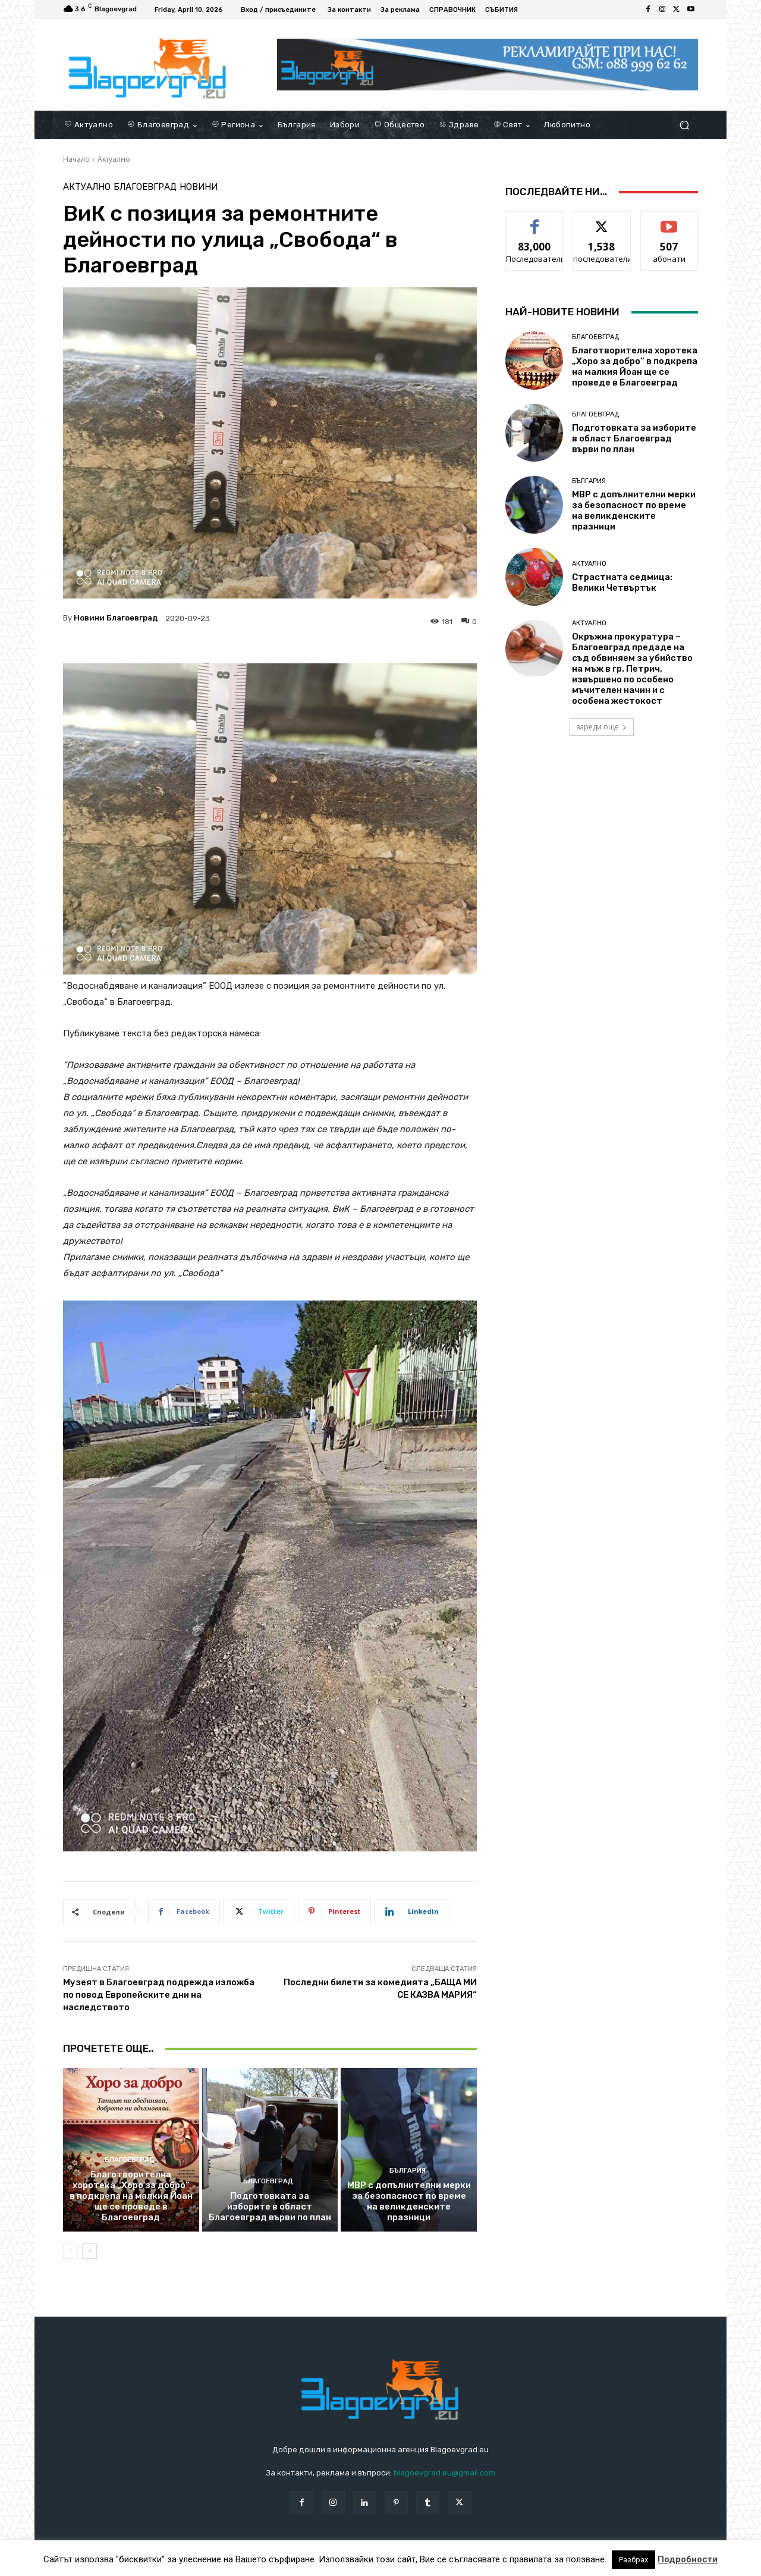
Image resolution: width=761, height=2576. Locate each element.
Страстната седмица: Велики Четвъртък (622, 582)
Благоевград (145, 187)
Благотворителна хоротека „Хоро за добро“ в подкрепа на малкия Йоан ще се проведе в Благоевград (131, 2196)
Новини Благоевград (116, 618)
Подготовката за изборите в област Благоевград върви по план (270, 2206)
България (407, 2170)
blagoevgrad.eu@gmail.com (444, 2472)
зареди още (601, 727)
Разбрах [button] (633, 2559)
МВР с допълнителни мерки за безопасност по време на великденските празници (409, 2201)
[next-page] (89, 2251)
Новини (199, 187)
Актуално (114, 159)
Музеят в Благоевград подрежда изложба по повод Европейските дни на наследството (158, 1995)
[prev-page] (70, 2251)
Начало (76, 159)
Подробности (688, 2559)
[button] (684, 125)
